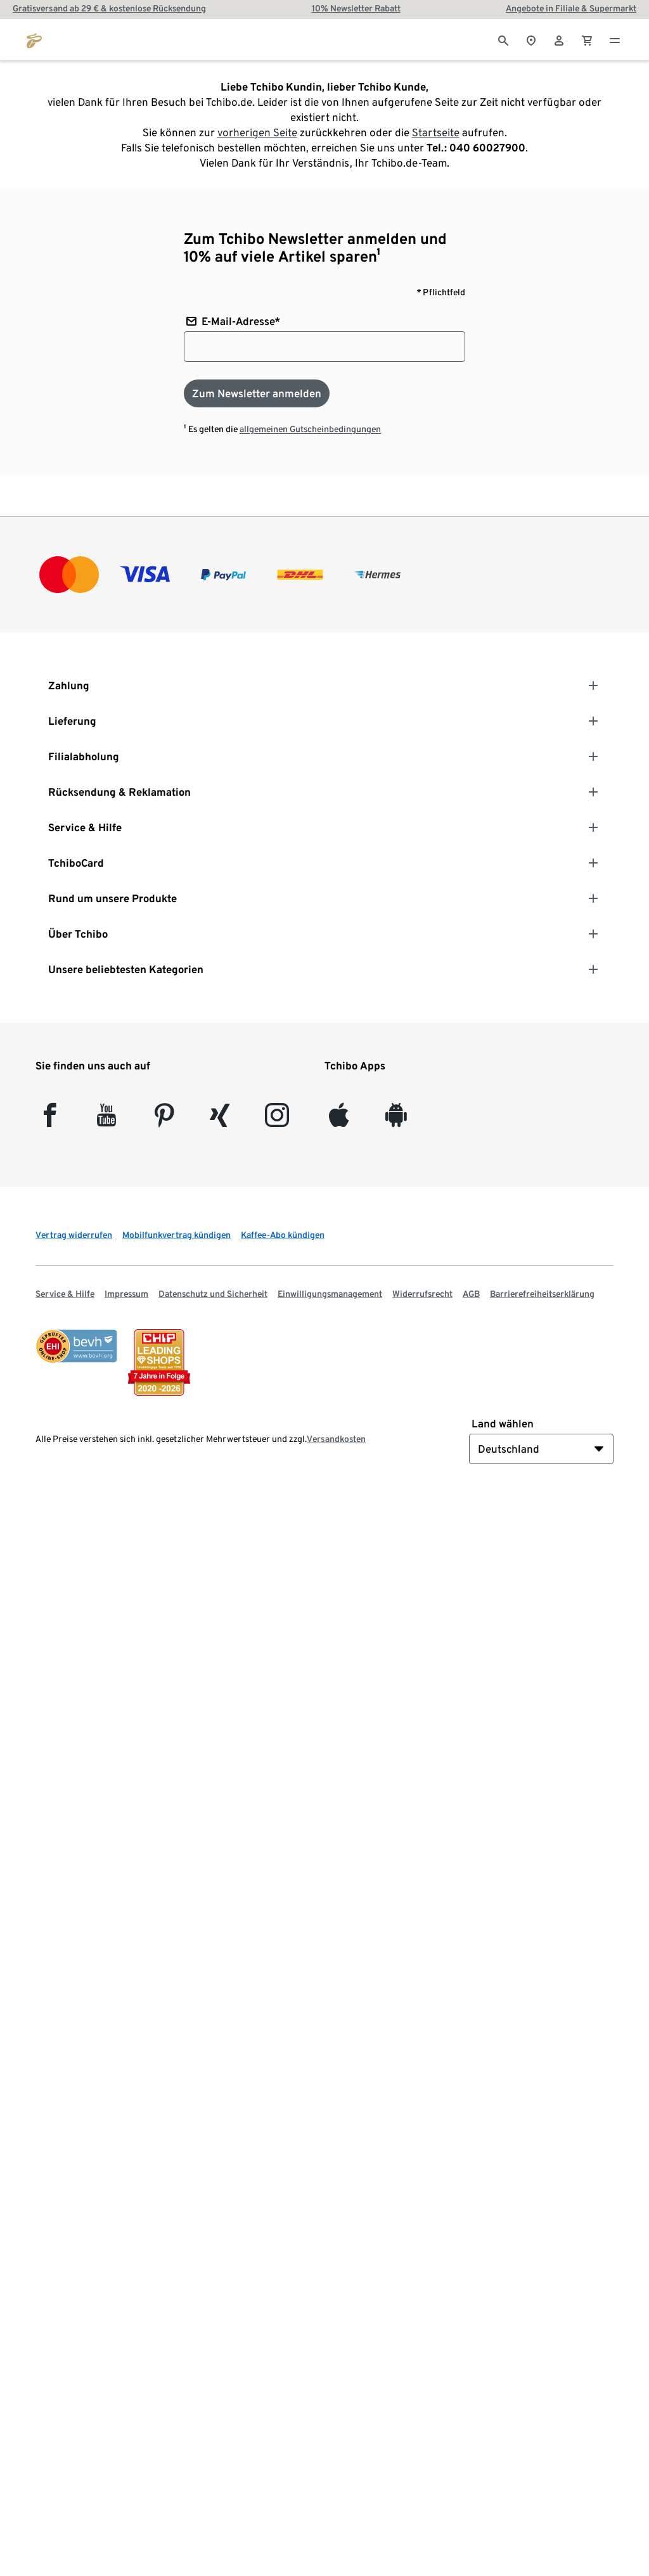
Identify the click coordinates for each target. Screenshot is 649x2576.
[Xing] (220, 1120)
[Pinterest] (164, 1120)
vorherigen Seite (257, 132)
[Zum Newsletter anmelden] (257, 393)
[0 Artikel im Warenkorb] (587, 39)
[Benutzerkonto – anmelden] (559, 39)
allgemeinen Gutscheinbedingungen (310, 429)
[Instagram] (277, 1120)
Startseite (435, 132)
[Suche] (503, 39)
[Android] (396, 1120)
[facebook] (49, 1120)
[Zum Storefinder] (531, 39)
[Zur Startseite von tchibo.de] (34, 39)
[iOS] (338, 1120)
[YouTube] (107, 1120)
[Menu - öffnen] (615, 39)
